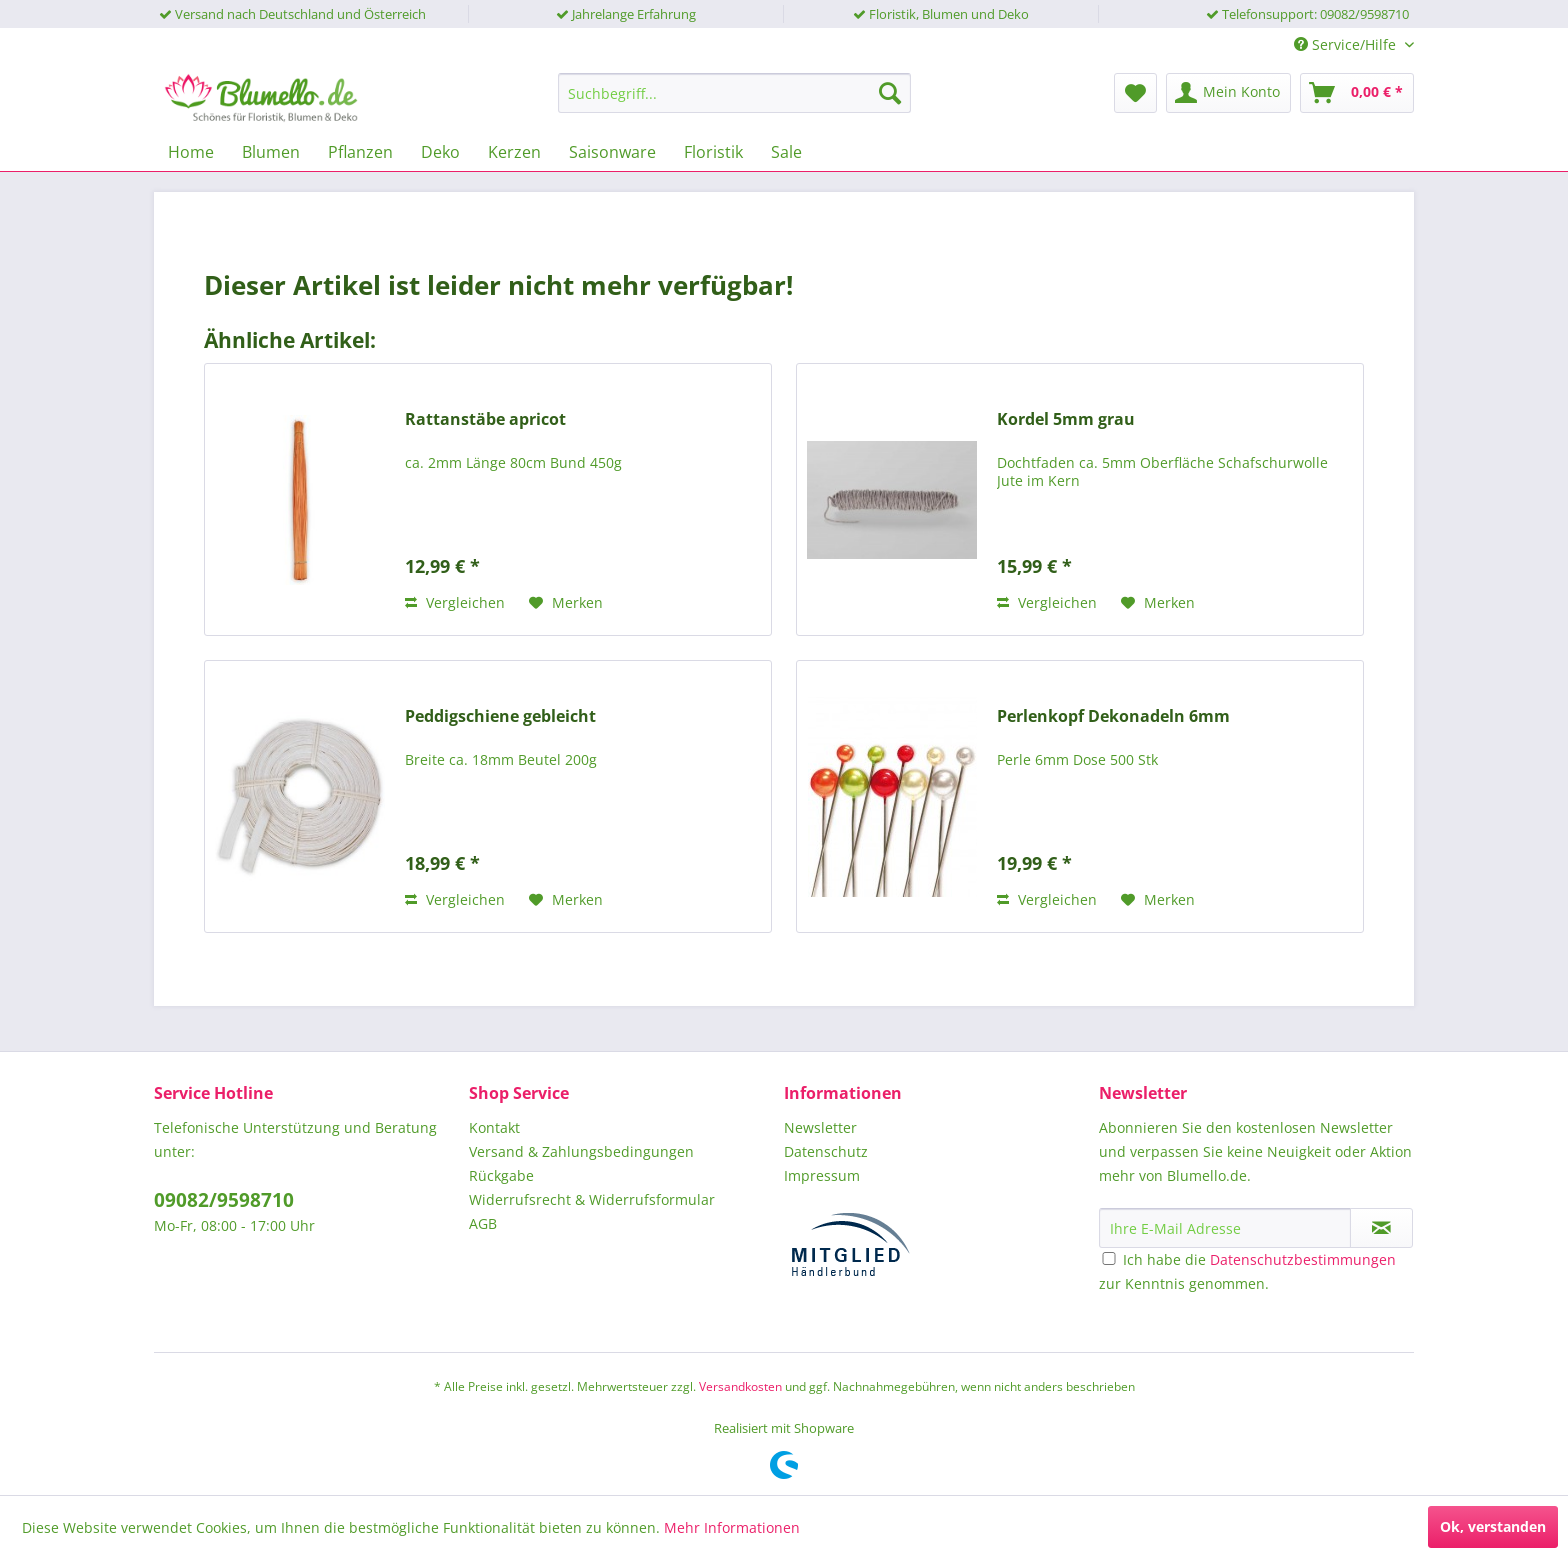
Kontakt (494, 1127)
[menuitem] (734, 93)
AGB (483, 1223)
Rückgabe (501, 1175)
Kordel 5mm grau (1066, 419)
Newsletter (820, 1127)
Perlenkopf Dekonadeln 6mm (1113, 716)
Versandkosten (740, 1386)
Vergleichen (455, 602)
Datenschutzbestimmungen (1303, 1259)
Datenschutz (826, 1151)
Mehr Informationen (732, 1527)
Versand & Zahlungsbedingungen (581, 1151)
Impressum (822, 1175)
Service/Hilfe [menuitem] (1347, 44)
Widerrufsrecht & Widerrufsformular (592, 1199)
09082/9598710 (224, 1200)
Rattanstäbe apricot (485, 419)
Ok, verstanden (1493, 1526)
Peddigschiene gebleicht (500, 716)
